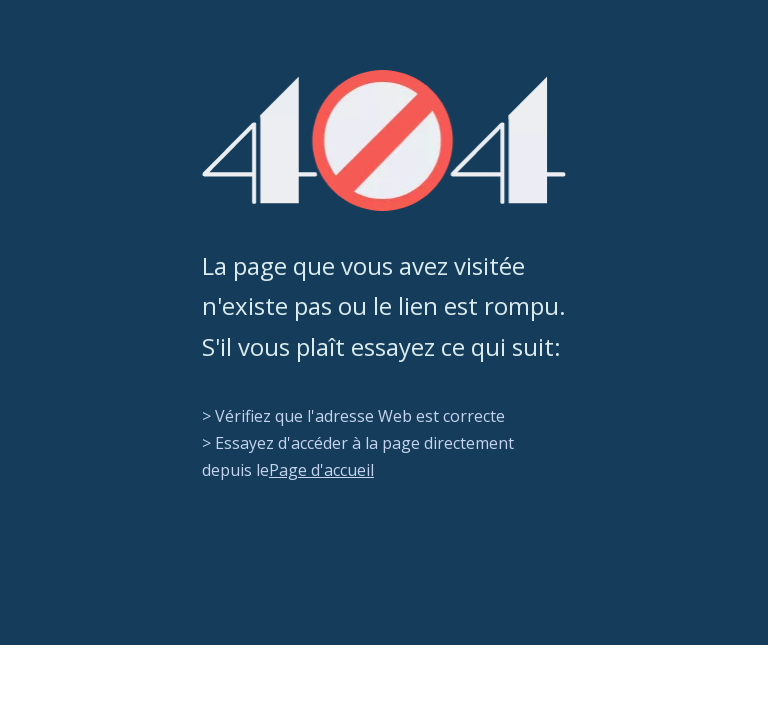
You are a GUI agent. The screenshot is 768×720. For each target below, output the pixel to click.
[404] (384, 140)
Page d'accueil (321, 470)
